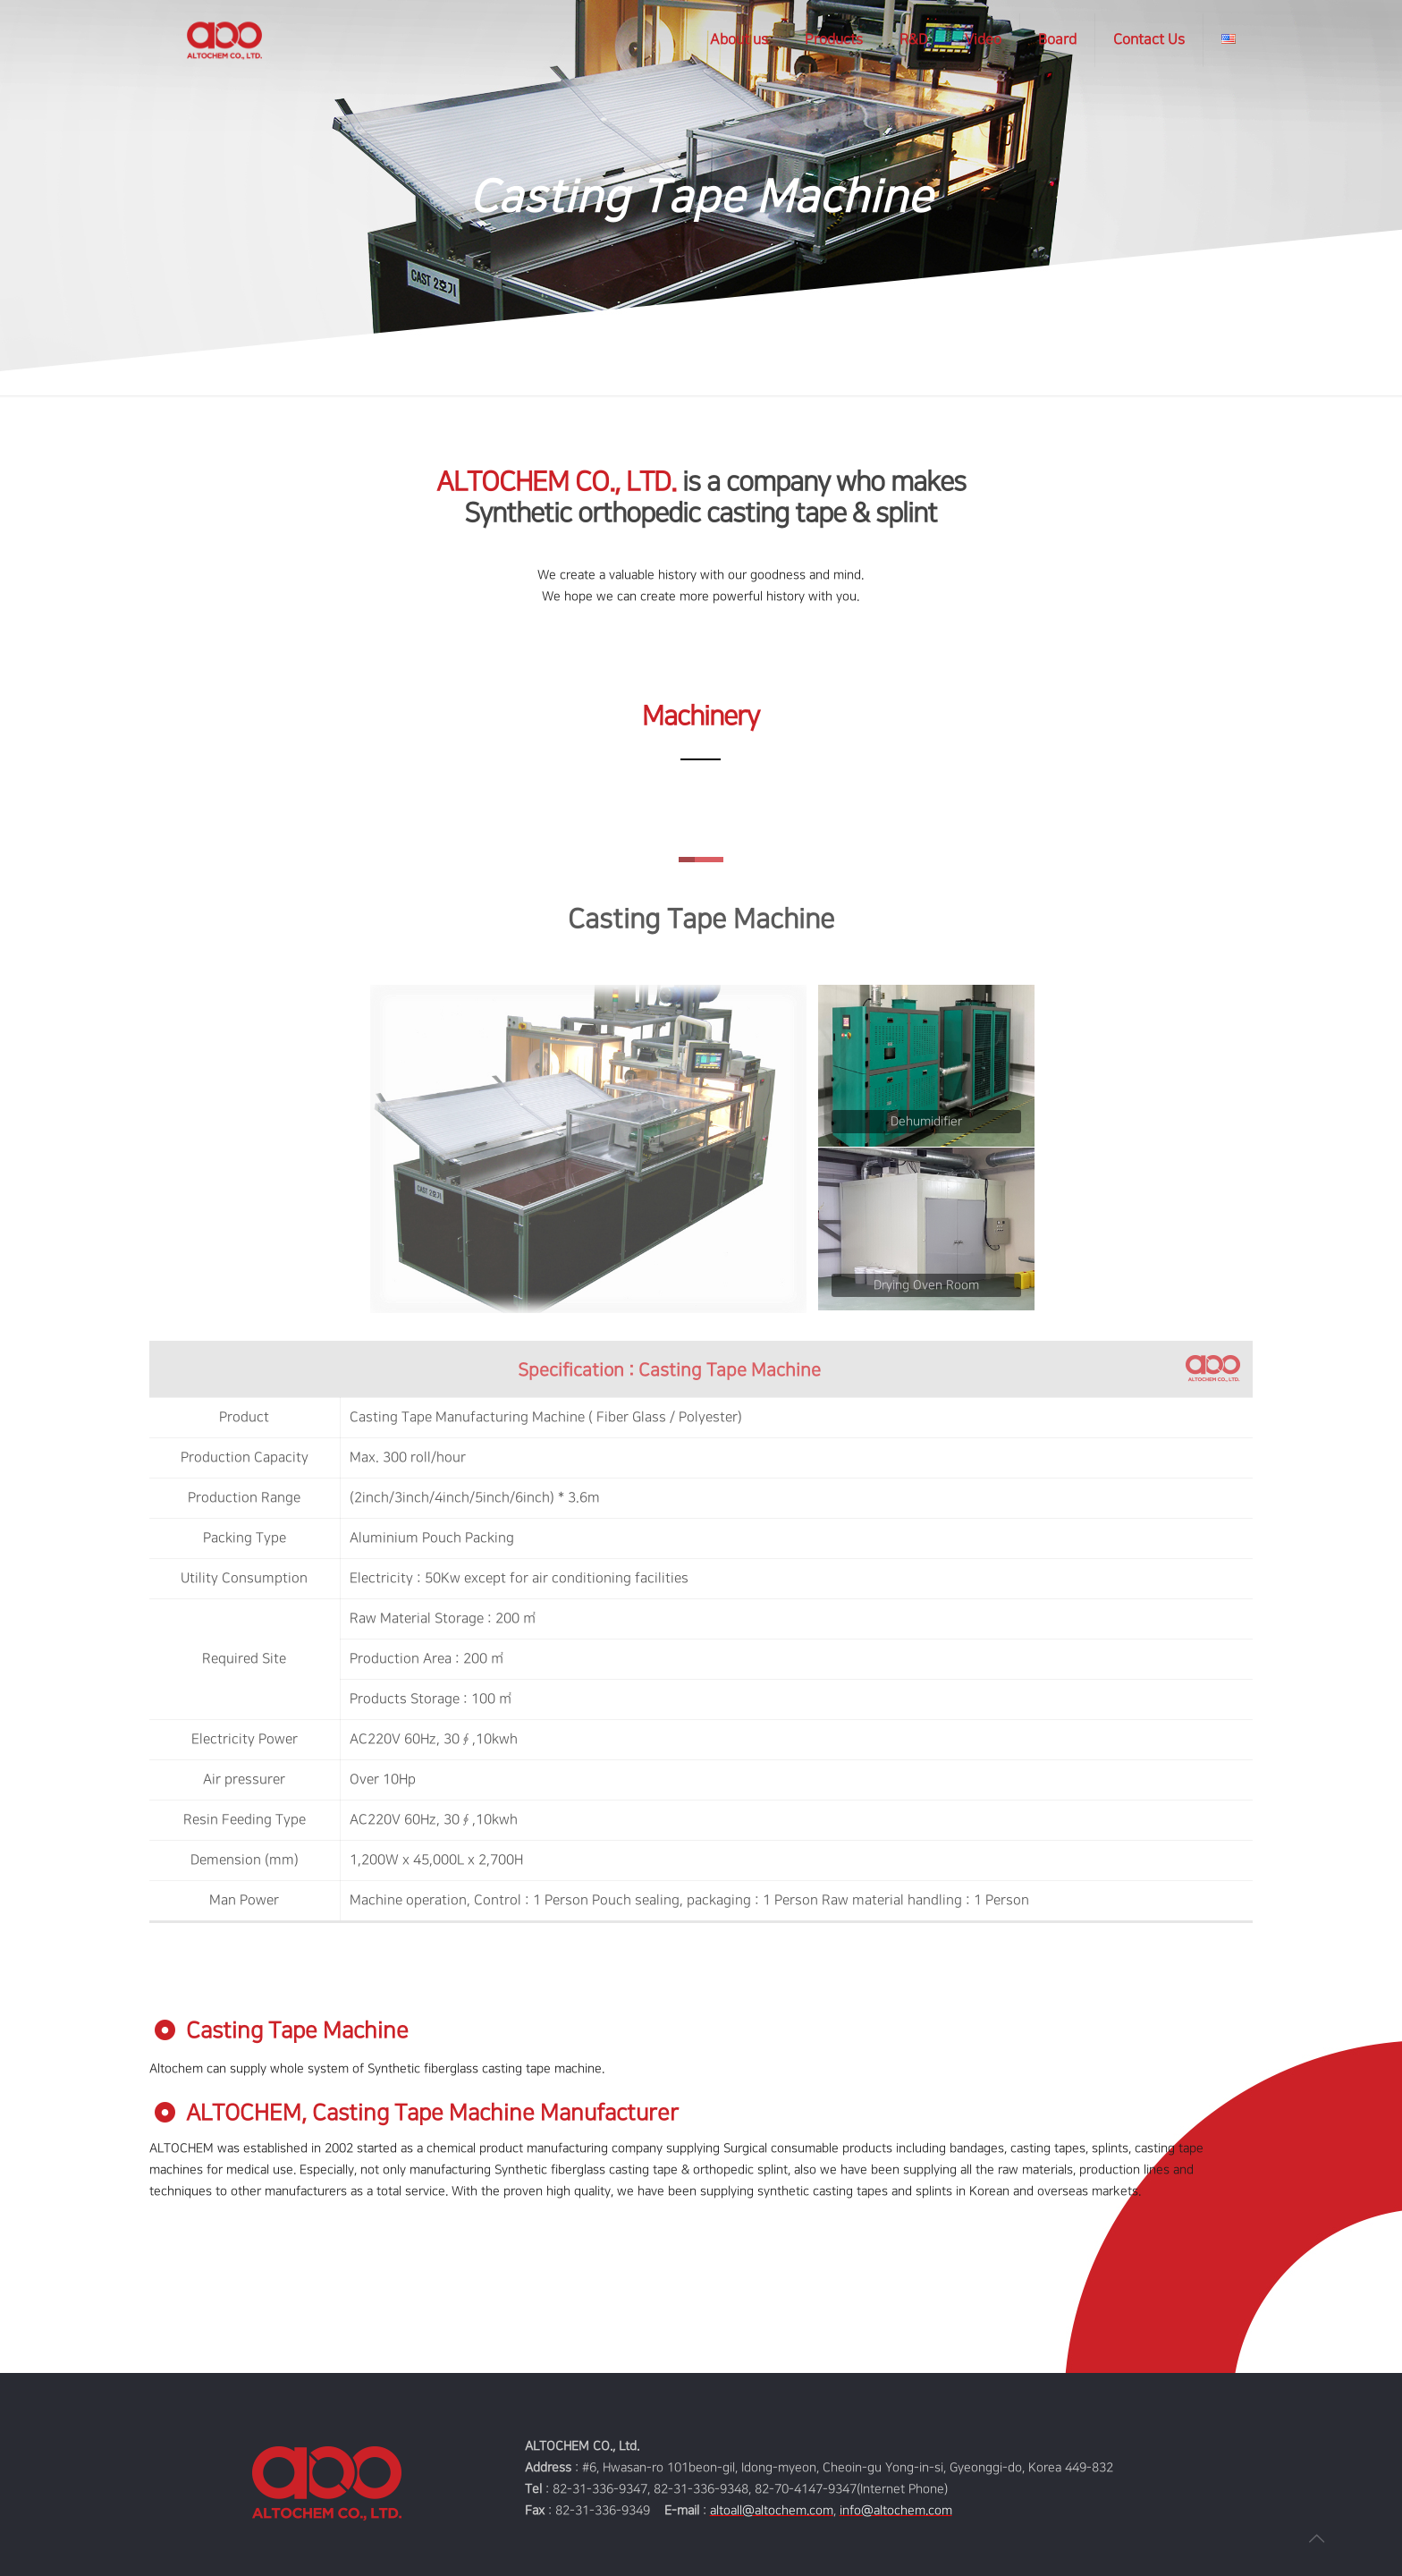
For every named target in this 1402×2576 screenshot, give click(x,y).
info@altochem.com (896, 2510)
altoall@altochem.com (771, 2510)
